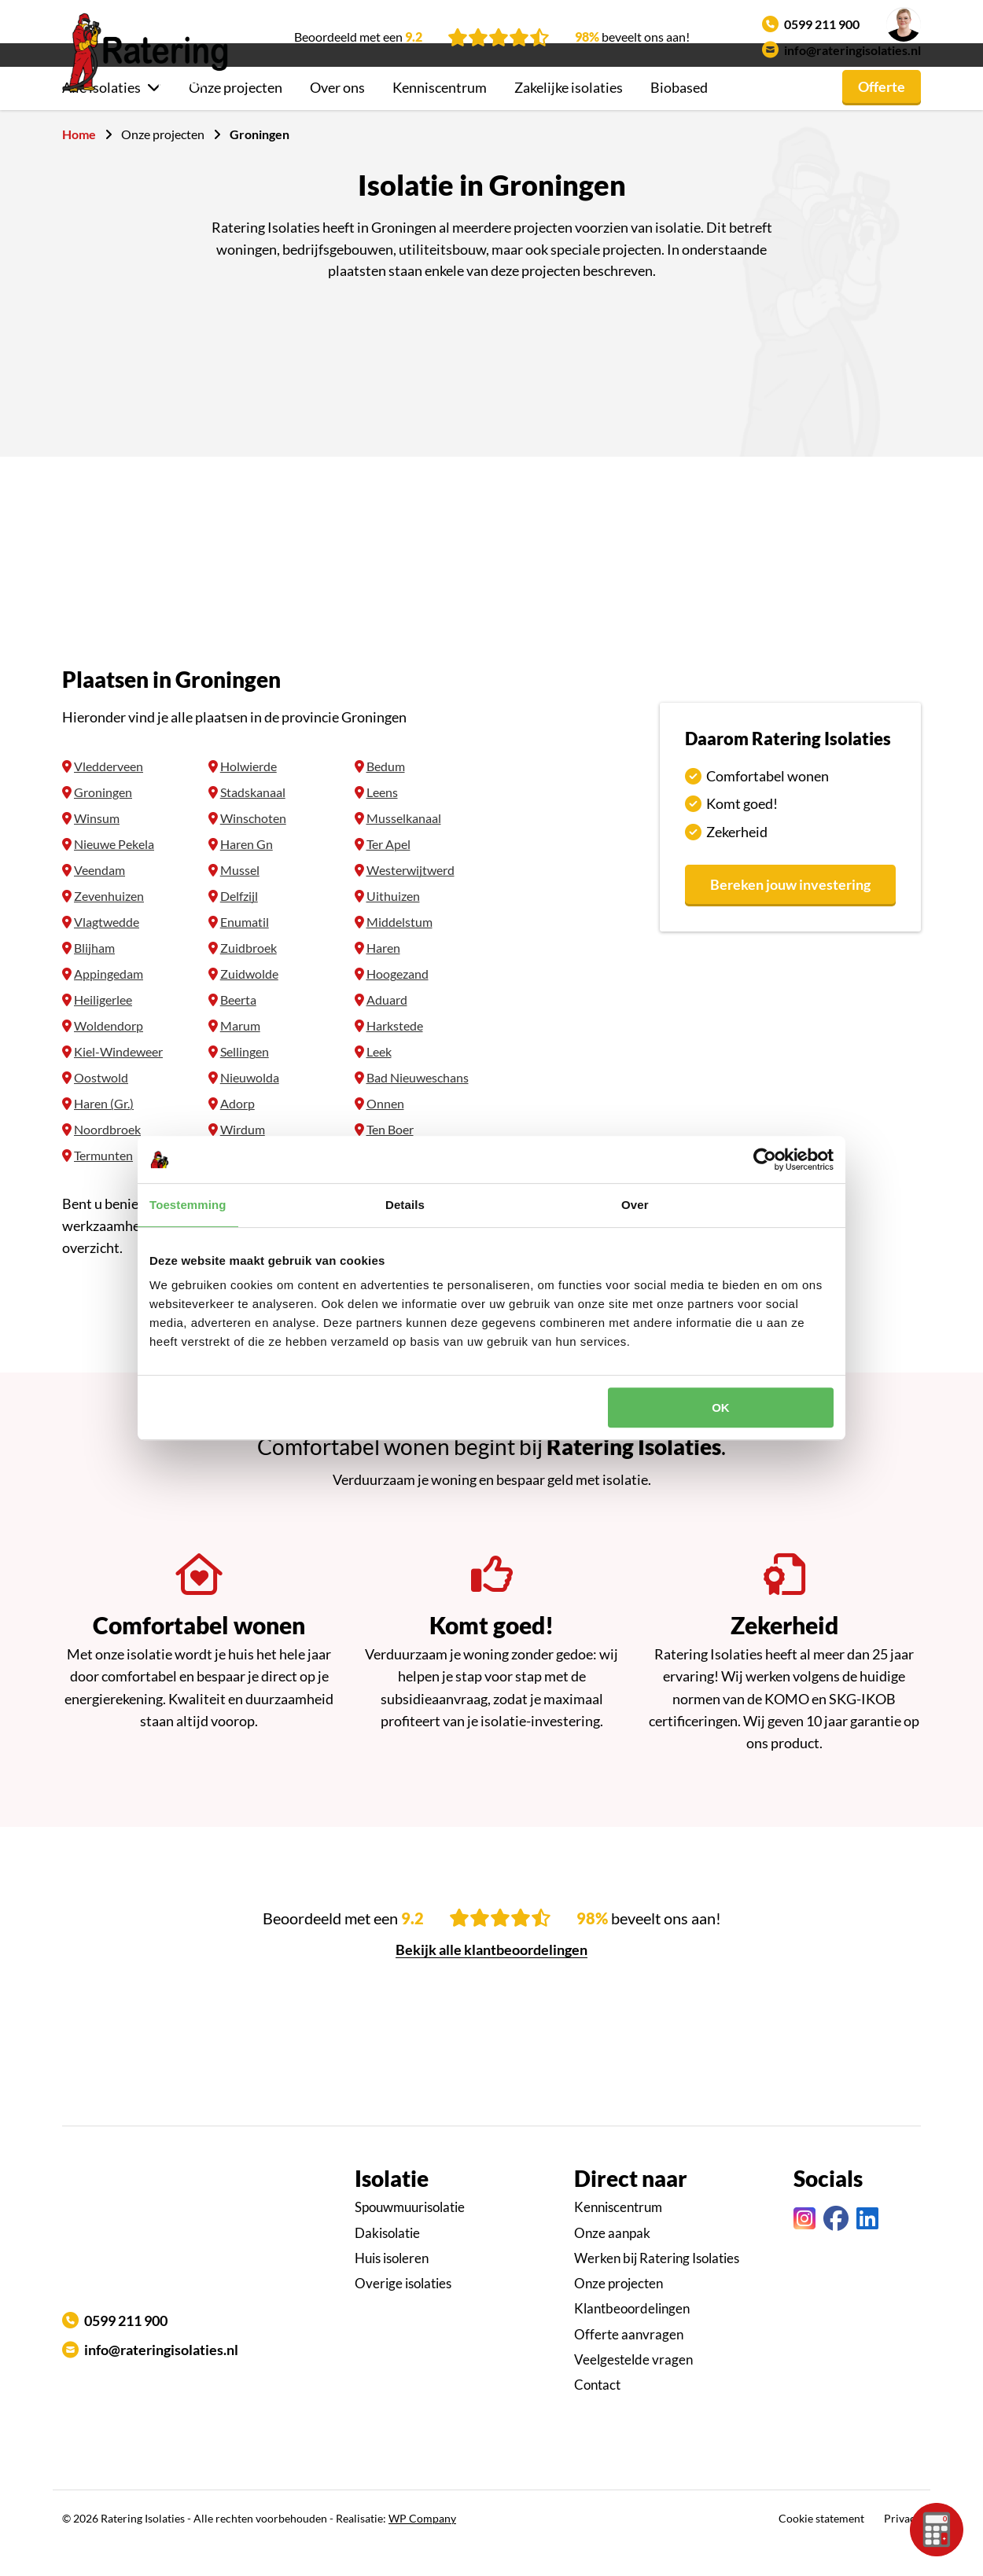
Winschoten (253, 846)
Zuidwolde (249, 1001)
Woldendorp (108, 1053)
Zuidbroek (248, 975)
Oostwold (101, 1105)
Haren (383, 975)
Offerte (881, 114)
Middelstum (399, 950)
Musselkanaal (403, 846)
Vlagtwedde (106, 950)
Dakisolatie (387, 2261)
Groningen (103, 820)
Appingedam (108, 1001)
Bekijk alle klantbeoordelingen (491, 1978)
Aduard (386, 1027)
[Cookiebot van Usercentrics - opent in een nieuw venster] (765, 1159)
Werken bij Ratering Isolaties (656, 2286)
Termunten (103, 1183)
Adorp (237, 1131)
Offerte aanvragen (628, 2362)
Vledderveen (108, 794)
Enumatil (244, 950)
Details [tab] (405, 1204)
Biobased (679, 115)
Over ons (337, 115)
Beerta (238, 1027)
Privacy (902, 2546)
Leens (382, 820)
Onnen (385, 1131)
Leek (379, 1079)
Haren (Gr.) (104, 1131)
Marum (240, 1053)
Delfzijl (239, 924)
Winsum (97, 846)
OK (721, 1407)
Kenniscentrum (439, 115)
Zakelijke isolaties (568, 115)
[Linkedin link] (867, 2247)
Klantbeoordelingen (632, 2336)
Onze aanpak (612, 2261)
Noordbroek (107, 1157)
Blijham (94, 975)
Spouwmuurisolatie (410, 2235)
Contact (597, 2413)
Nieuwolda (249, 1105)
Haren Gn (246, 872)
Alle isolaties (101, 115)
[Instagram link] (804, 2247)
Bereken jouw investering (790, 912)
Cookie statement (821, 2546)
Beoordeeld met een (358, 37)
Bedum (385, 794)
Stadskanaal (252, 820)
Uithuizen (393, 924)
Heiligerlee (103, 1027)
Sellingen (244, 1079)
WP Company (422, 2546)
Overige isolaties (403, 2311)
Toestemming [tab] (187, 1204)
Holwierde (248, 794)
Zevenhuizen (109, 924)
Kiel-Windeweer (118, 1079)
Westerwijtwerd (410, 898)
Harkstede (394, 1053)
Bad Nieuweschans (417, 1105)
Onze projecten (235, 115)
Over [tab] (635, 1204)
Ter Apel (388, 872)
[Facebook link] (836, 2247)
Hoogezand (397, 1001)
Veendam (99, 898)
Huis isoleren (392, 2286)
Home (79, 162)
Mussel (240, 898)
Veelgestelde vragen (633, 2387)
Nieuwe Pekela (114, 872)
